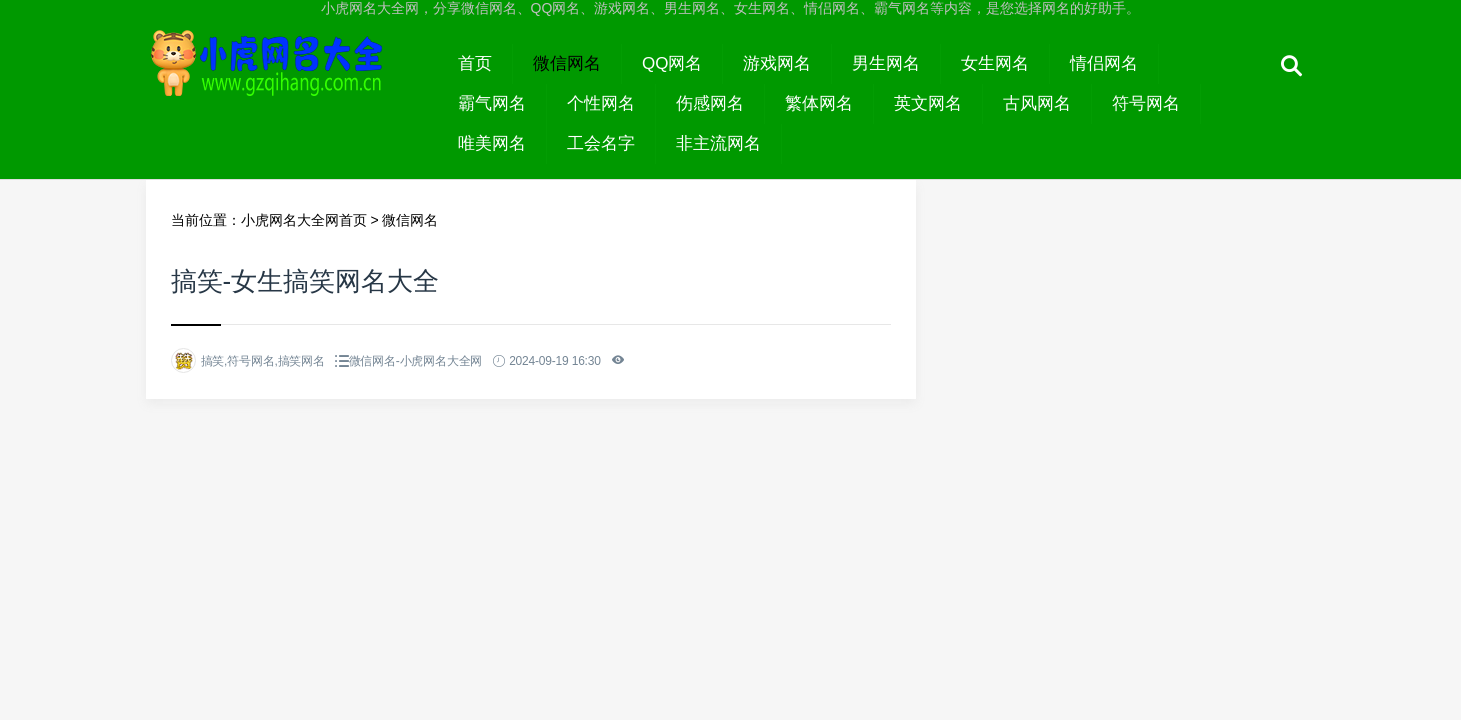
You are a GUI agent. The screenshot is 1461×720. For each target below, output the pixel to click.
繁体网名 (819, 103)
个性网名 (601, 103)
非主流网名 (718, 143)
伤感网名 (710, 103)
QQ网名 (672, 63)
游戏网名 (777, 63)
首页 (475, 63)
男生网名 (886, 63)
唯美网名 (492, 143)
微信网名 (567, 63)
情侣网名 (1104, 63)
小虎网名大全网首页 (304, 220)
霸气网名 (492, 103)
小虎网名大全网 (292, 82)
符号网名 (1146, 103)
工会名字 (601, 143)
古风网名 (1037, 103)
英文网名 (928, 103)
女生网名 (995, 63)
